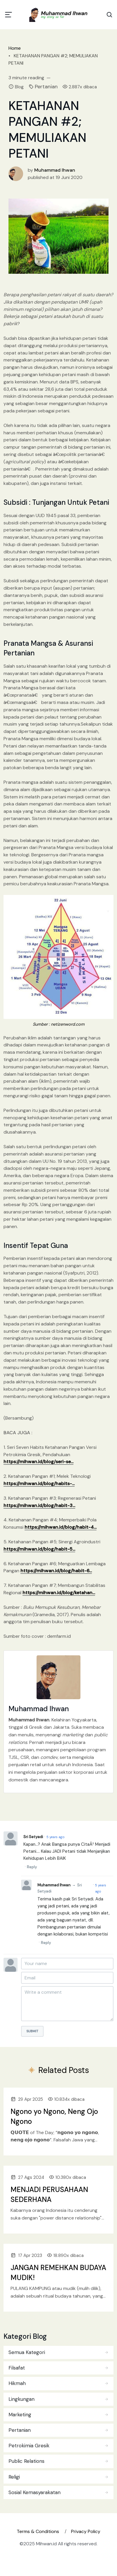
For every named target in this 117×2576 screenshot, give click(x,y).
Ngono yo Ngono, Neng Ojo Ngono (54, 2116)
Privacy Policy (85, 2531)
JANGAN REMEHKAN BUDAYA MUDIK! (58, 2272)
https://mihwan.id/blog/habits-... (39, 1483)
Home (14, 48)
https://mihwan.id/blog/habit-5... (39, 1549)
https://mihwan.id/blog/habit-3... (39, 1505)
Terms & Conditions (38, 2531)
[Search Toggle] (109, 14)
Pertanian (46, 86)
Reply (32, 1866)
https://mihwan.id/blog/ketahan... (59, 1593)
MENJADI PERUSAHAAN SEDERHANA (49, 2194)
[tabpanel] (58, 2421)
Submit (32, 2031)
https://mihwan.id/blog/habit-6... (56, 1571)
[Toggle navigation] (8, 15)
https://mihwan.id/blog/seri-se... (38, 1462)
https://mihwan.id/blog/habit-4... (61, 1527)
